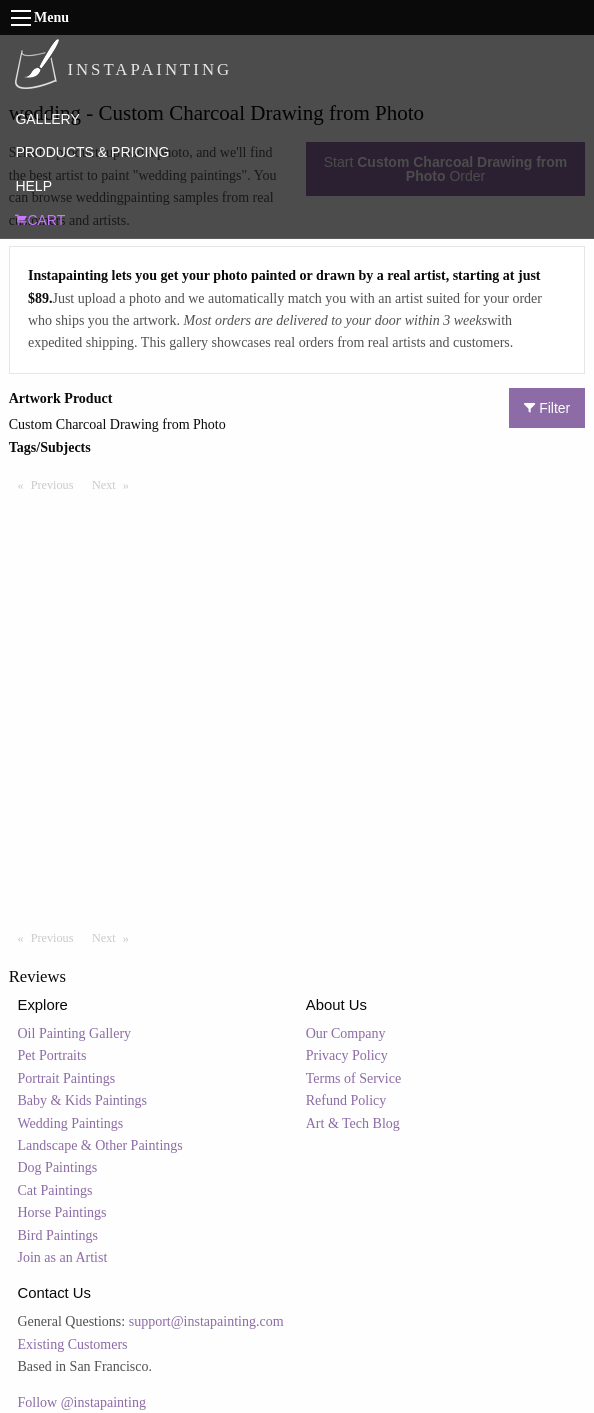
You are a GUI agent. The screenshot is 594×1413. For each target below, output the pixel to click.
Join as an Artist (63, 1257)
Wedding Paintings (71, 1123)
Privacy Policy (347, 1055)
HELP (33, 186)
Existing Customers (73, 1344)
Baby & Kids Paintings (83, 1100)
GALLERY (47, 119)
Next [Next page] (115, 484)
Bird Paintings (58, 1235)
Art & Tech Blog (353, 1123)
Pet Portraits (52, 1055)
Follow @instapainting (82, 1402)
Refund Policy (346, 1100)
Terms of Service (353, 1078)
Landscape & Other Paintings (100, 1145)
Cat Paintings (55, 1190)
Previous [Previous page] (57, 484)
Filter (547, 408)
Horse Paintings (62, 1212)
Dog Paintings (58, 1167)
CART (40, 220)
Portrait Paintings (67, 1078)
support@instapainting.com (206, 1321)
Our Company (346, 1033)
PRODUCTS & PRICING (92, 152)
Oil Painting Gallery (75, 1033)
